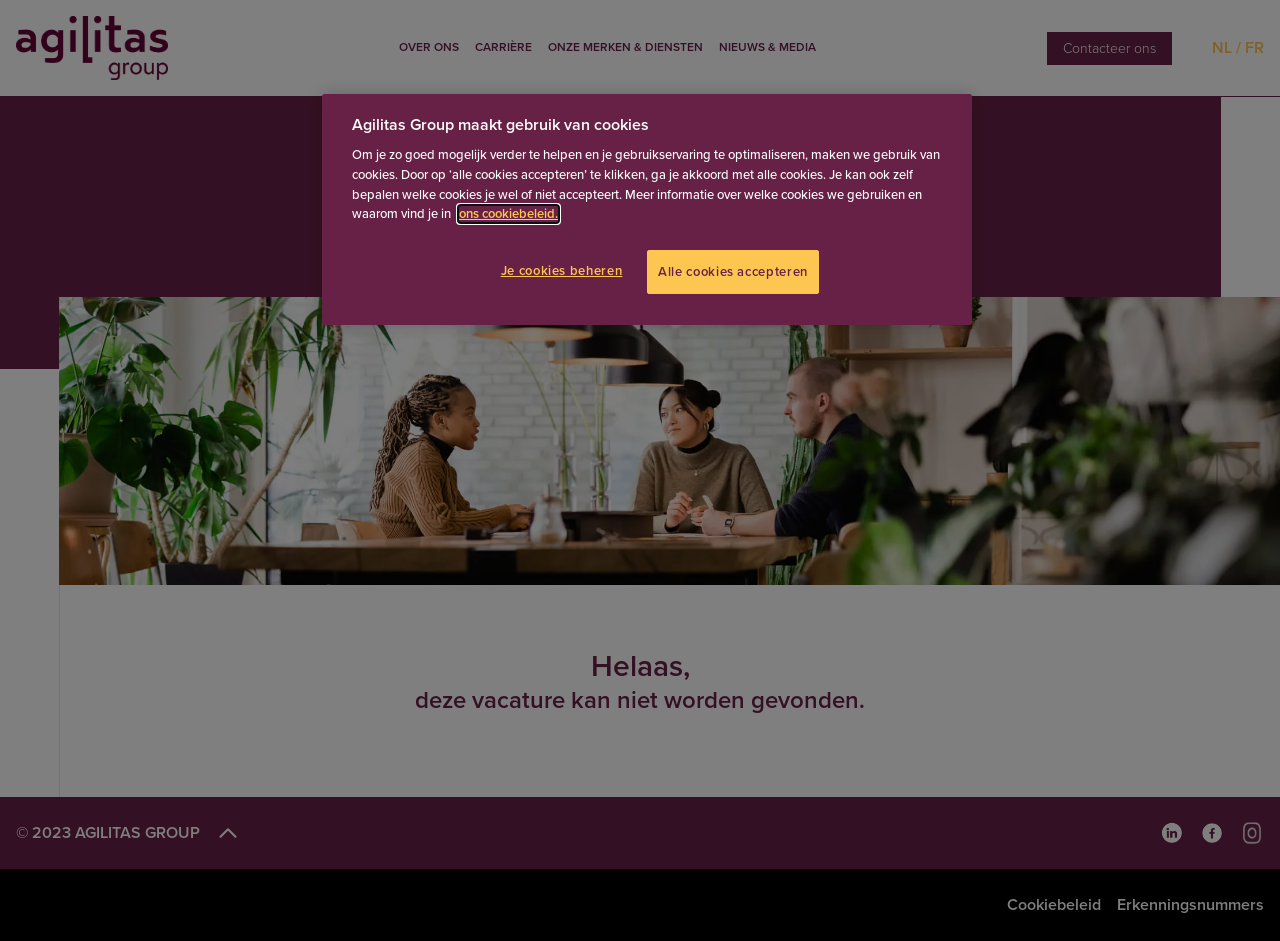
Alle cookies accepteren (733, 272)
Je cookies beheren (562, 271)
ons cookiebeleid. (508, 214)
